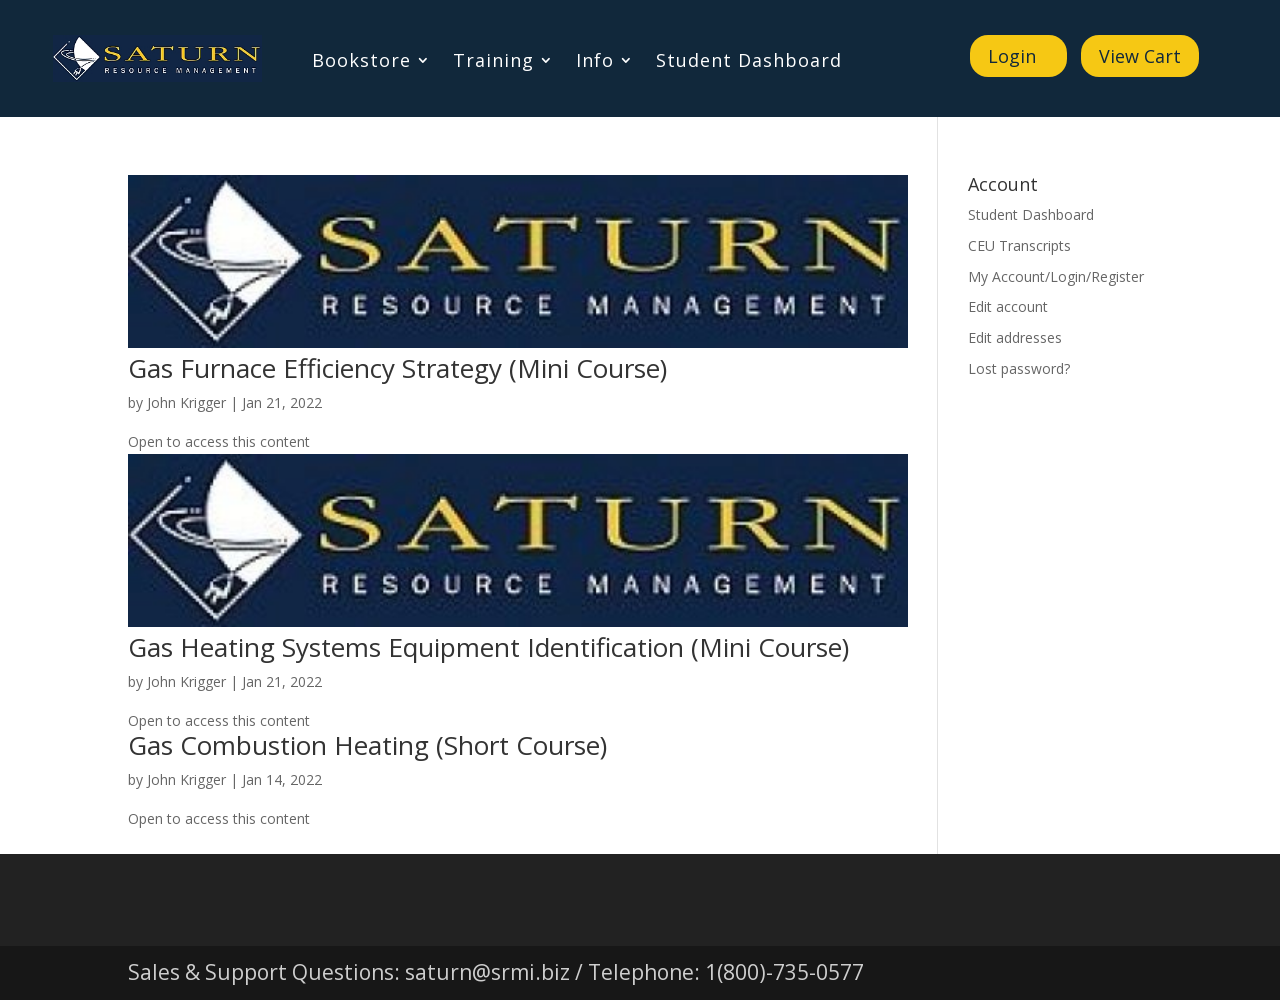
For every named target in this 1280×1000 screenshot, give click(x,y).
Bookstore (361, 62)
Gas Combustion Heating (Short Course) (367, 745)
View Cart (1140, 56)
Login (1012, 56)
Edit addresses (1015, 337)
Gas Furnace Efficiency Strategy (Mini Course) (397, 368)
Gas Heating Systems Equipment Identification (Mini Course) (488, 647)
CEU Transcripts (1019, 245)
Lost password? (1019, 368)
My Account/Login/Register (1056, 276)
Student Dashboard (749, 62)
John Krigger (186, 402)
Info (595, 62)
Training (493, 62)
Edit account (1008, 306)
